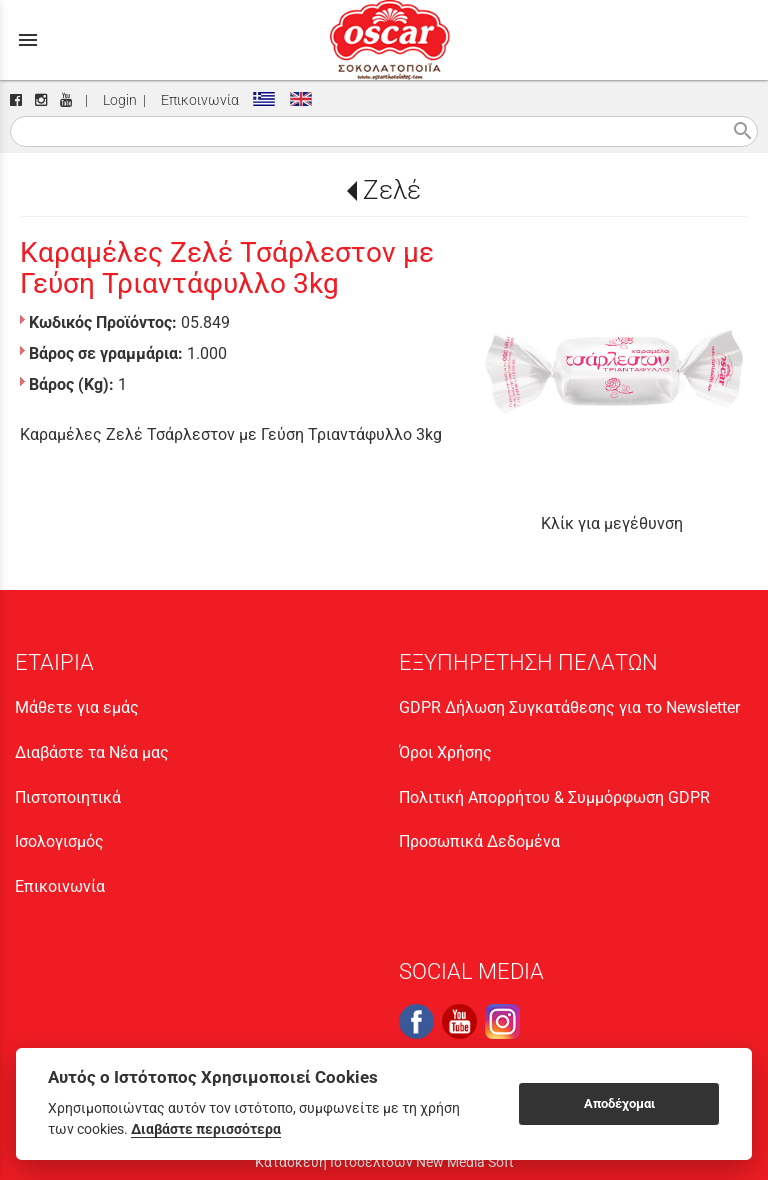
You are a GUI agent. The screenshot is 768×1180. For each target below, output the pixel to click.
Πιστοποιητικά (68, 797)
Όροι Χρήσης (445, 752)
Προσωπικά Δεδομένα (479, 841)
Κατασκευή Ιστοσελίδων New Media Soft (384, 1162)
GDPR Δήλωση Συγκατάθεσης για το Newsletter (569, 707)
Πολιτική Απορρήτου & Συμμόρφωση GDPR (554, 797)
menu (28, 40)
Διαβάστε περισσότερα (206, 1129)
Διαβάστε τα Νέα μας (92, 752)
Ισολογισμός (59, 841)
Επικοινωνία (197, 100)
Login (117, 100)
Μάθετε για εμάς (77, 707)
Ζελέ (392, 190)
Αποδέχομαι (619, 1103)
